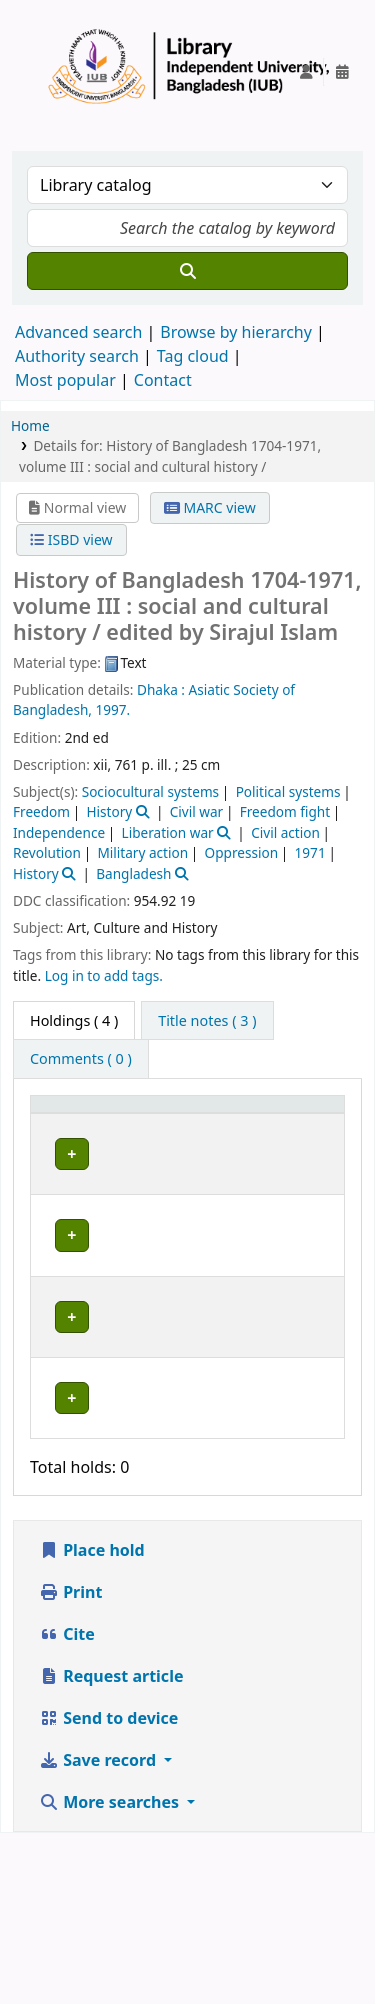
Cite (67, 1805)
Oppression (242, 852)
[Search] (187, 271)
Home (30, 425)
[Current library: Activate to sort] (186, 1123)
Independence (59, 832)
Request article (111, 1847)
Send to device (108, 1889)
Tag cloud (193, 356)
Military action (142, 852)
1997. (113, 709)
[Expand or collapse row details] (303, 1209)
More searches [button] (111, 1973)
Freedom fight (285, 811)
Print (70, 1763)
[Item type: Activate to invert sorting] (71, 1123)
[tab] (207, 1021)
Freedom (41, 811)
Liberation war (168, 832)
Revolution (47, 852)
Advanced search (78, 332)
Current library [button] (172, 1132)
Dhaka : (161, 689)
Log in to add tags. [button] (104, 975)
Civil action (285, 832)
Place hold (92, 1721)
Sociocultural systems (150, 791)
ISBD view (71, 539)
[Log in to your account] (306, 72)
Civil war (196, 811)
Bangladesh (133, 873)
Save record (99, 1931)
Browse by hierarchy (236, 332)
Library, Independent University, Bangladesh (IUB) (177, 1199)
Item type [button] (56, 1123)
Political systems (288, 791)
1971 (310, 852)
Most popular (65, 380)
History (110, 811)
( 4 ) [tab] (74, 1020)
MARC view (210, 507)
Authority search (77, 356)
